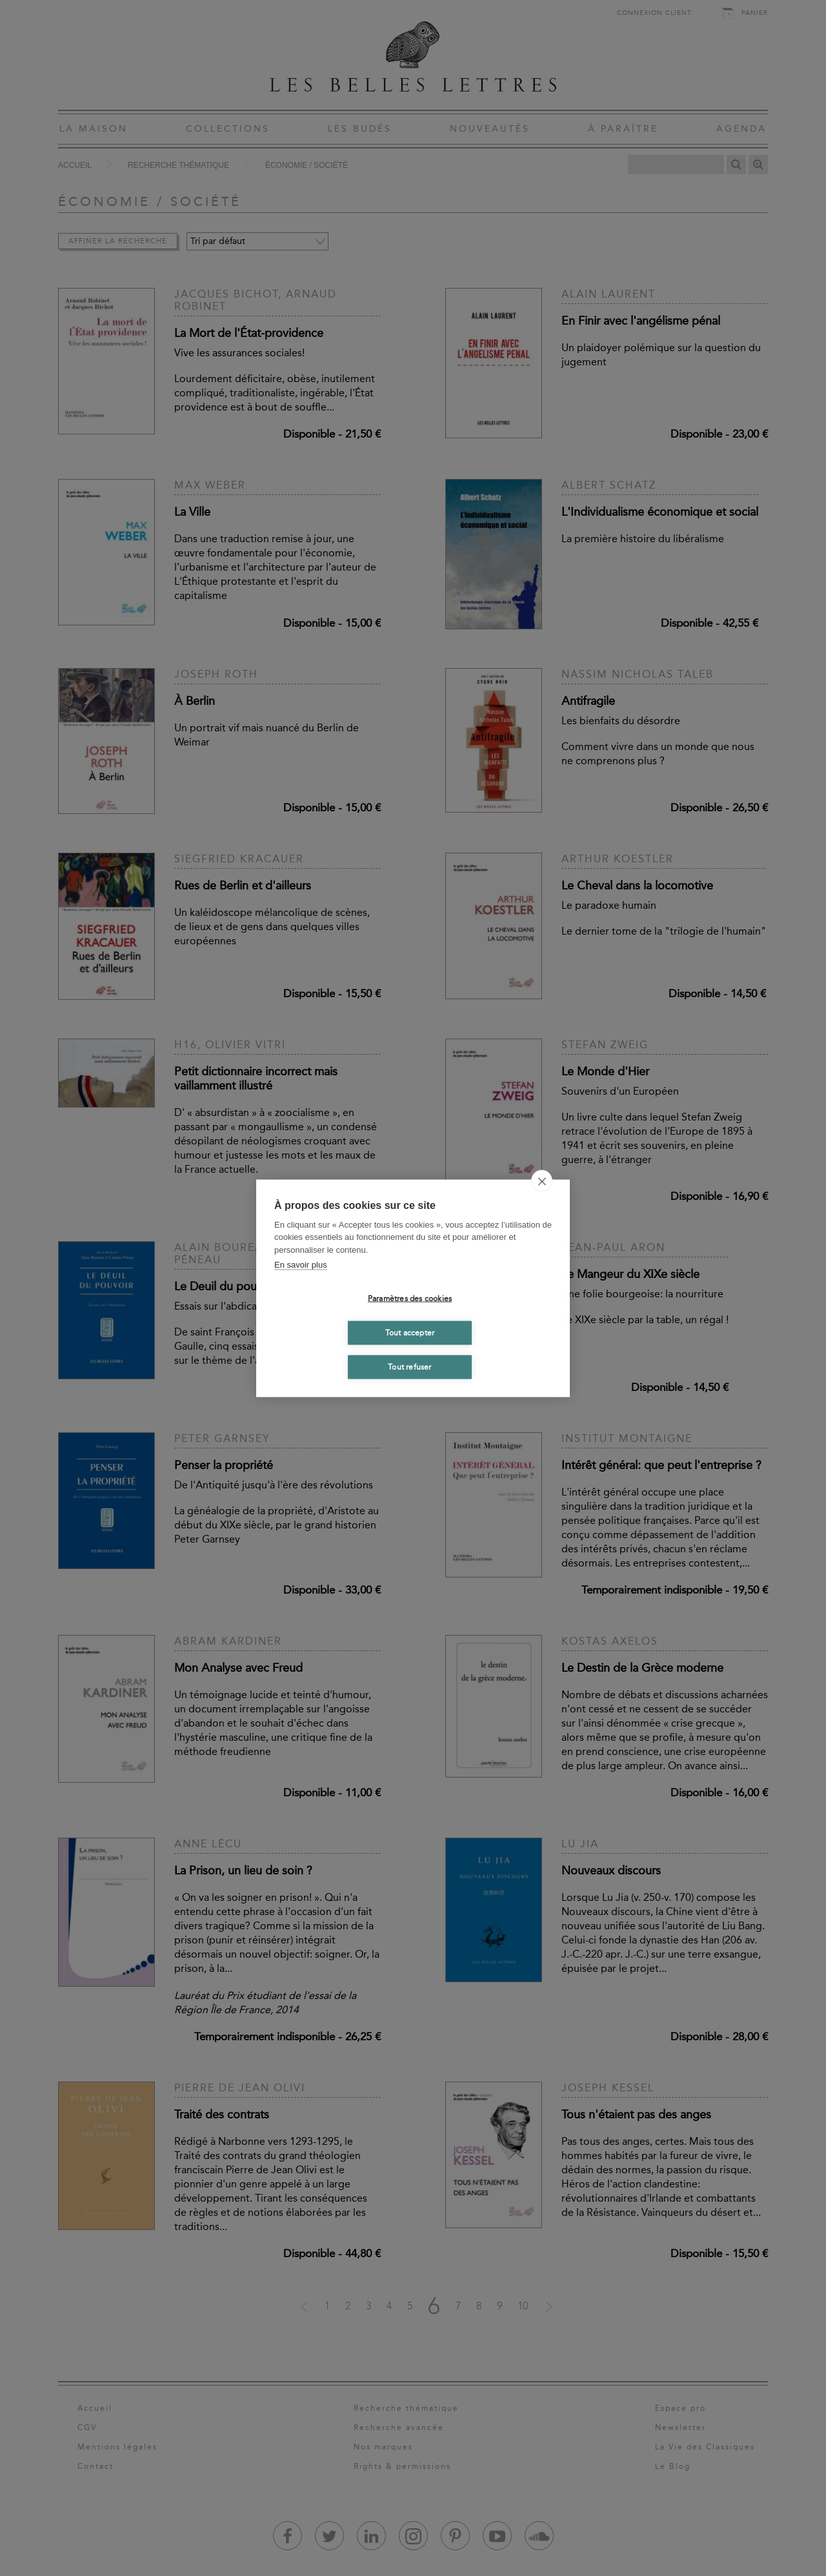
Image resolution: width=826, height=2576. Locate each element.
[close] (541, 1181)
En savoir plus (300, 1265)
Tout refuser (409, 1367)
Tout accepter (410, 1332)
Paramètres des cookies (410, 1298)
